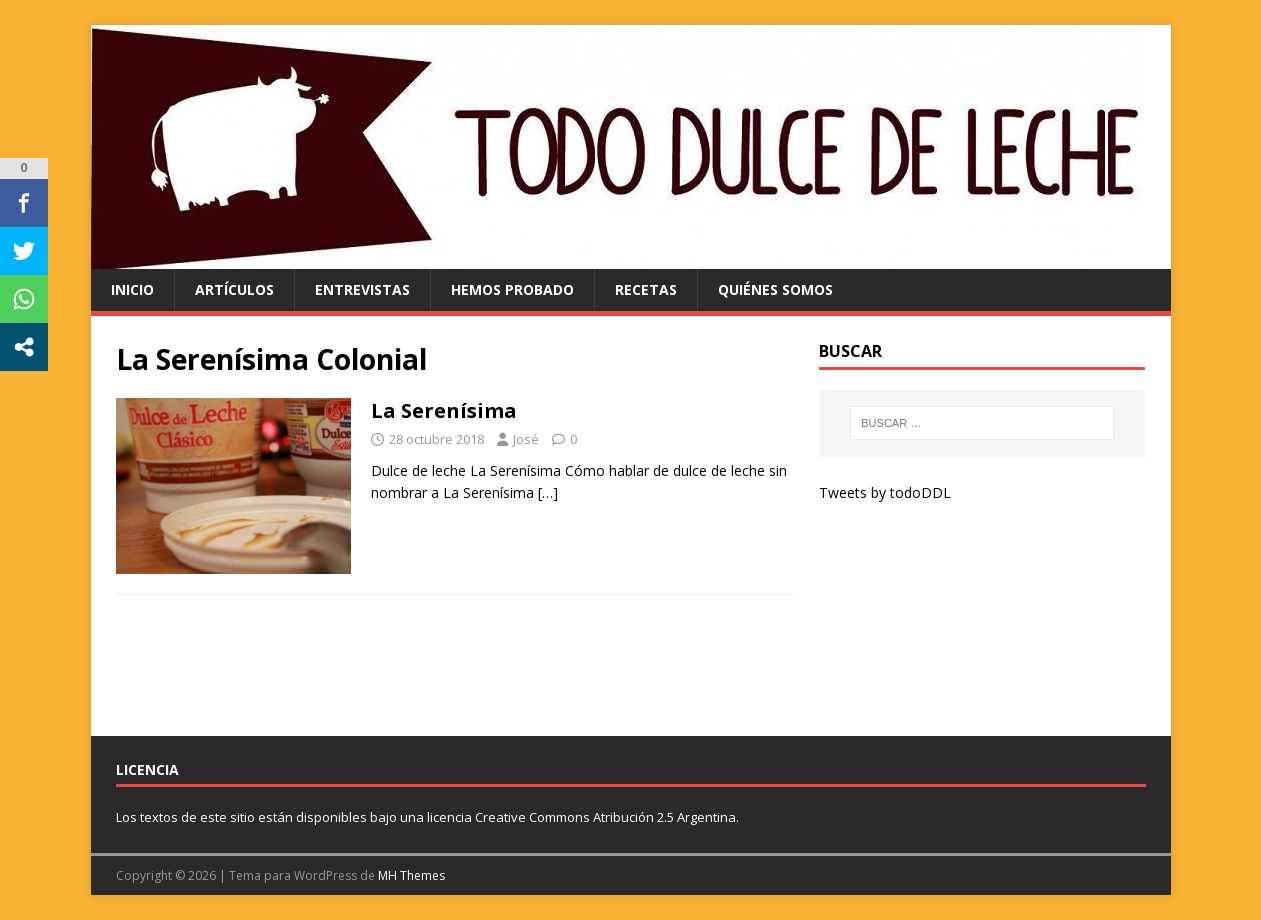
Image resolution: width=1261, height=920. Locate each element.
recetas (646, 289)
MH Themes (411, 875)
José (526, 439)
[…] (548, 492)
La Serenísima (444, 410)
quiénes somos (775, 289)
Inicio (132, 289)
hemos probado (512, 289)
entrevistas (362, 289)
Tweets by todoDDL (885, 492)
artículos (234, 289)
